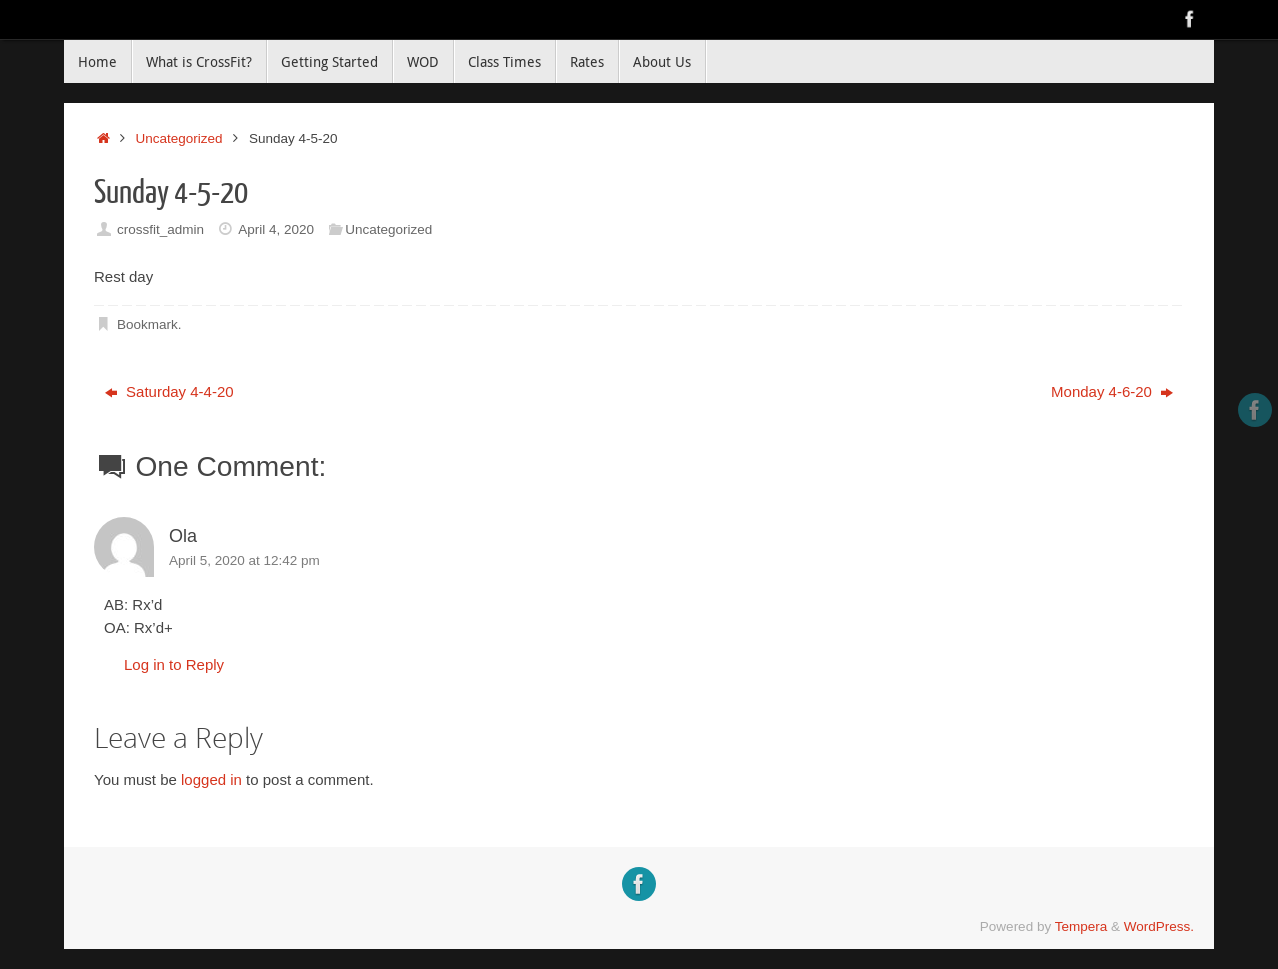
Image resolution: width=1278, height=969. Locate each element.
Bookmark (147, 324)
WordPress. (1159, 926)
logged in (211, 779)
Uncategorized (179, 138)
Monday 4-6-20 (1112, 391)
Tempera (1081, 926)
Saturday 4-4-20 (169, 391)
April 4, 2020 (276, 229)
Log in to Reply (174, 664)
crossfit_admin (160, 229)
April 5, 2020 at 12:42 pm (244, 560)
